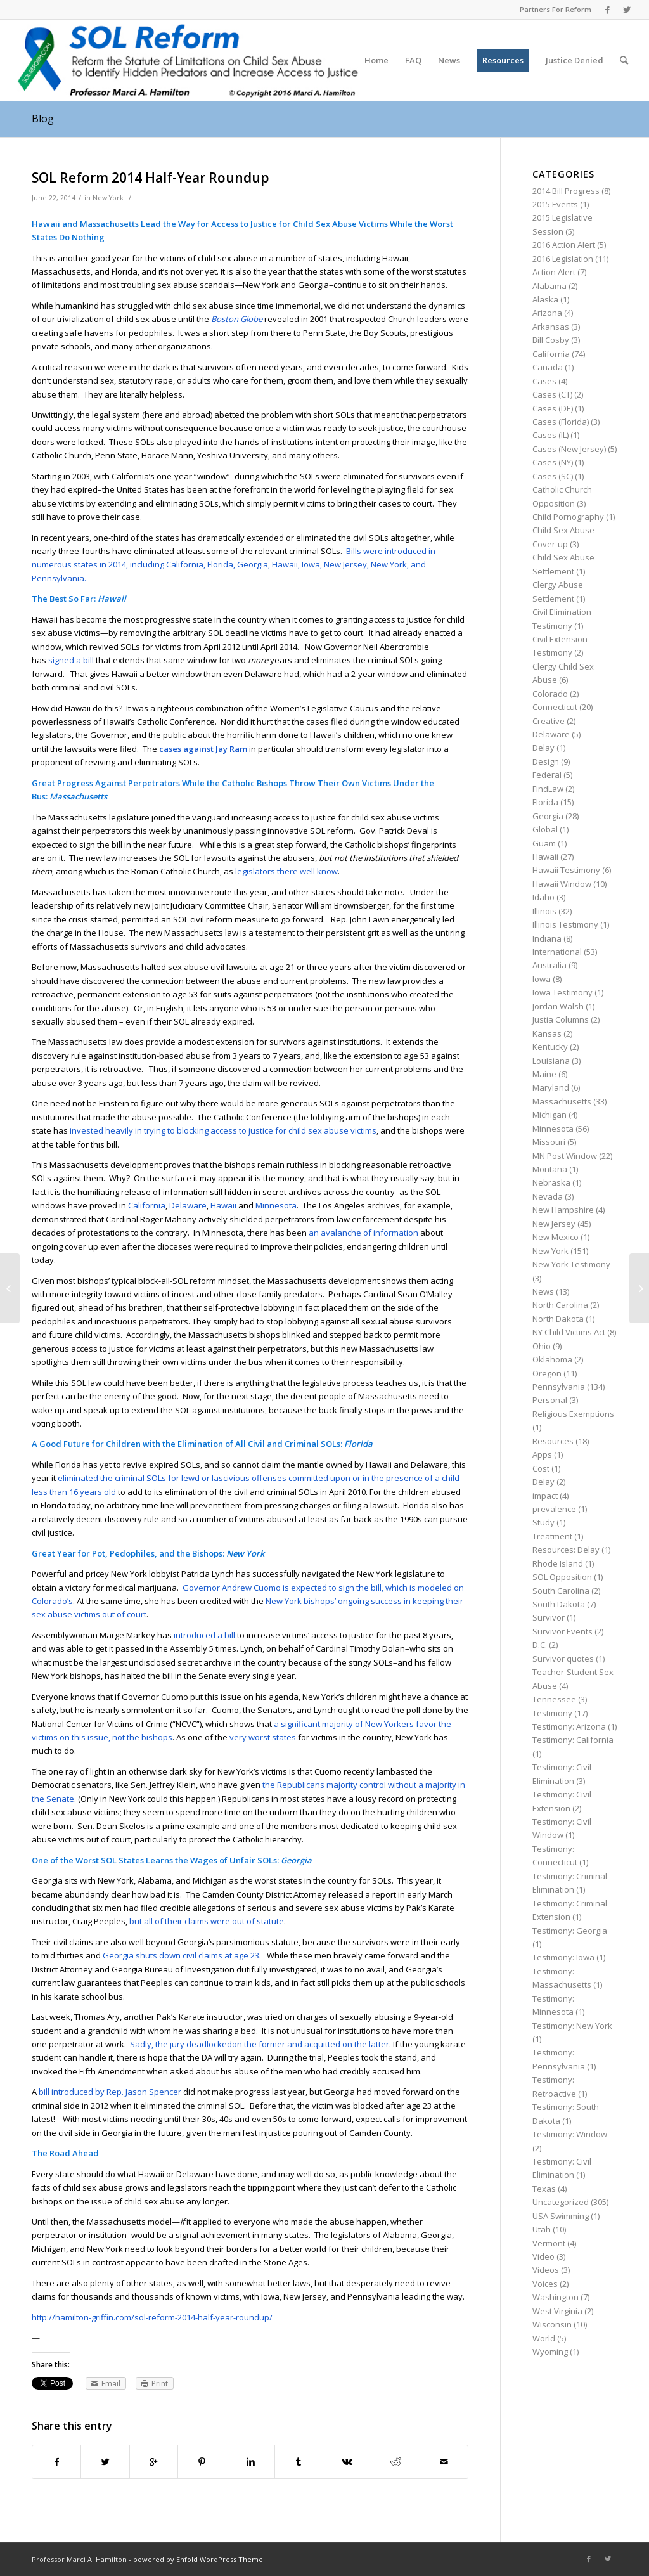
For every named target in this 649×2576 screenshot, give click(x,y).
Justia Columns (560, 1019)
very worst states (262, 1737)
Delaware (188, 1205)
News (543, 1291)
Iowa (541, 979)
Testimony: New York (572, 2025)
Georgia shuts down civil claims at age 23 (181, 1955)
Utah (541, 2229)
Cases (544, 381)
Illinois (544, 911)
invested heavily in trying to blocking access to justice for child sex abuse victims (223, 1130)
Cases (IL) (550, 435)
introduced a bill (204, 1635)
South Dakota (558, 1604)
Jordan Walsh (558, 1006)
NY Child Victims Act (568, 1332)
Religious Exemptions (573, 1414)
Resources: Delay (566, 1549)
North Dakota (558, 1318)
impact (545, 1495)
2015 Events (555, 204)
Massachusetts (561, 1101)
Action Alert (553, 272)
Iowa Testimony (562, 992)
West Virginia (557, 2311)
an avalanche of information (363, 1232)
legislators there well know (286, 871)
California (146, 1205)
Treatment (552, 1536)
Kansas (547, 1033)
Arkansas (550, 326)
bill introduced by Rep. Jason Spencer (110, 2091)
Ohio (541, 1346)
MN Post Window (564, 1156)
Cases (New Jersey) (569, 449)
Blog (43, 119)
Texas (544, 2188)
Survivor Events (562, 1631)
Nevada (547, 1196)
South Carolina (560, 1590)
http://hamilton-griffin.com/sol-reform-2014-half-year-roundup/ (152, 2317)
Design (545, 761)
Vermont (548, 2243)
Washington (555, 2297)
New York (108, 197)
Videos (545, 2269)
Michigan (549, 1114)
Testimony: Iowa (563, 1957)
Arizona (547, 312)
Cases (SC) (552, 476)
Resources (553, 1441)
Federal (547, 774)
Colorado (550, 693)
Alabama (549, 286)
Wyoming (550, 2351)
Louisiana (551, 1060)
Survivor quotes (563, 1658)
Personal (549, 1400)
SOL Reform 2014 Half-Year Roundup (150, 177)
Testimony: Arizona (569, 1726)
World (543, 2338)
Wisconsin (552, 2324)
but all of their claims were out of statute (206, 1921)
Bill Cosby (550, 340)
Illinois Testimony (565, 924)
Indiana (547, 938)
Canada (547, 367)
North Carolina (560, 1305)
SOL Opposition (562, 1576)
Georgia (547, 816)
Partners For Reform (555, 9)
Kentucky (550, 1046)
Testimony (552, 1713)
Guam (544, 843)
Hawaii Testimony (566, 870)
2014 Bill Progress (566, 191)
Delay (543, 747)
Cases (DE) (552, 408)
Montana (549, 1169)
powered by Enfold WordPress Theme (198, 2559)
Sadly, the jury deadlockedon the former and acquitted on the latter (259, 2044)
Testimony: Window (569, 2134)
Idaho (543, 897)
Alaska (545, 299)
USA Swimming (560, 2216)
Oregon (547, 1373)
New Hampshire (563, 1209)
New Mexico (555, 1237)
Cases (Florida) (560, 421)
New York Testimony (571, 1264)
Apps (542, 1454)
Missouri (548, 1142)
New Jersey (553, 1223)
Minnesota (276, 1205)
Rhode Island (557, 1563)
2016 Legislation (562, 258)
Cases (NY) (552, 462)
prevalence (554, 1509)
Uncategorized (560, 2202)
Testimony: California (573, 1739)
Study (543, 1522)
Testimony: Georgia (569, 1930)
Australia (549, 965)
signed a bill (71, 660)
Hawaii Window (561, 884)
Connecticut (554, 707)
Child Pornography (568, 516)
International (557, 951)
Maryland (550, 1087)
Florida (545, 802)
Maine (544, 1074)
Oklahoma (552, 1359)
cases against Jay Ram (203, 748)
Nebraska (551, 1182)
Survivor (548, 1617)
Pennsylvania (558, 1386)
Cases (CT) (552, 394)
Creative (548, 721)
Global (545, 829)
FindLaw (547, 788)
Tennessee (554, 1699)
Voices (545, 2283)
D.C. (539, 1644)
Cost (540, 1468)
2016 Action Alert (563, 244)
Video (543, 2256)
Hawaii (223, 1205)
